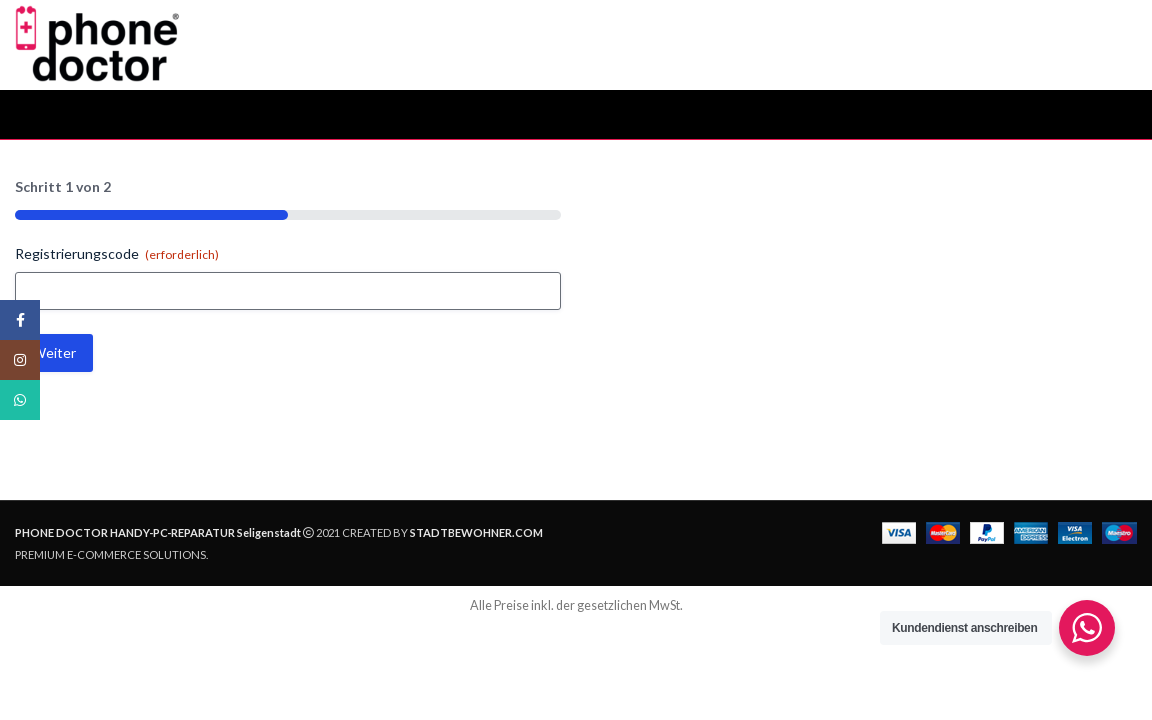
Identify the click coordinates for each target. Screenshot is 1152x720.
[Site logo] (97, 43)
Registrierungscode (117, 254)
